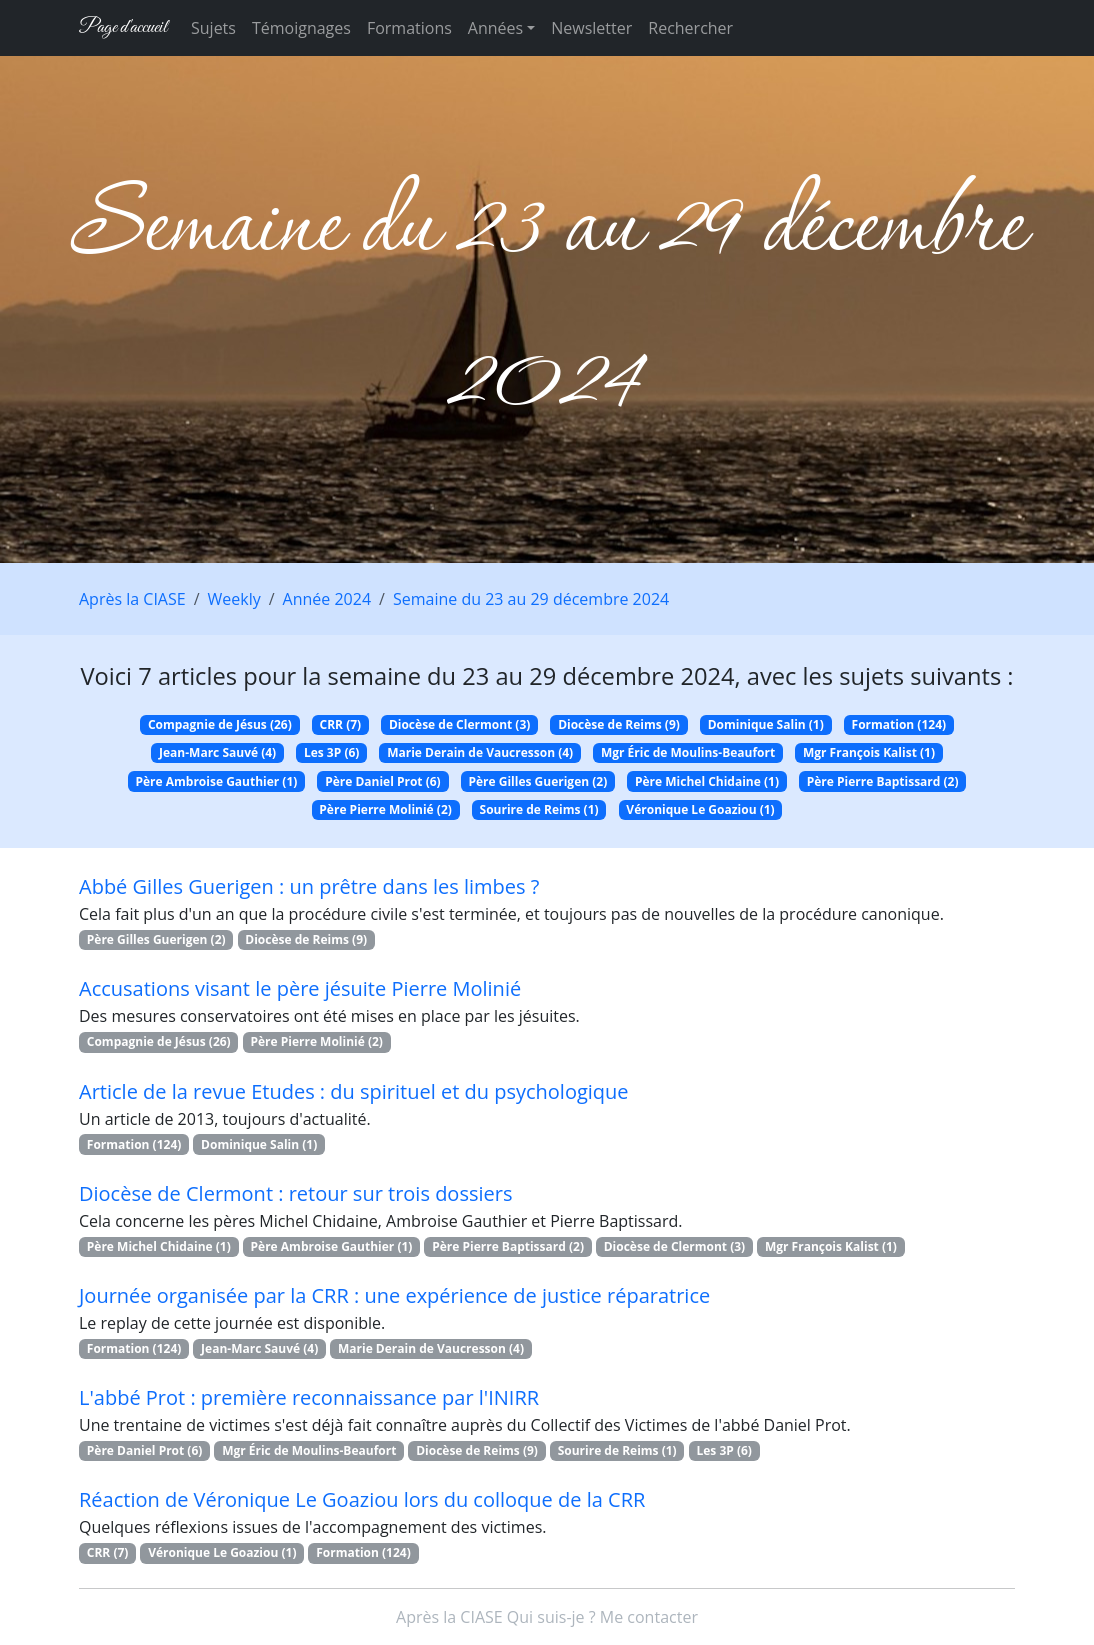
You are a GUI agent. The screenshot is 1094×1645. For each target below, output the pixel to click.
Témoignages (301, 28)
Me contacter (649, 1617)
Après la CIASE (132, 599)
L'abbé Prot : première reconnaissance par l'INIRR (309, 1397)
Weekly (234, 599)
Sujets (213, 28)
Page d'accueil (123, 27)
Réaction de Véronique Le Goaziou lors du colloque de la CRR (362, 1499)
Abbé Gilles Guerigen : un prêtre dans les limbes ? (309, 886)
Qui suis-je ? (551, 1617)
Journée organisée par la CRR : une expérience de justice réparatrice (394, 1295)
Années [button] (495, 28)
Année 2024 (327, 599)
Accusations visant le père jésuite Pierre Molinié (300, 988)
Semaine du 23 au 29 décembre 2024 (531, 599)
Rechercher (690, 28)
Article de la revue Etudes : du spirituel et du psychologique (354, 1091)
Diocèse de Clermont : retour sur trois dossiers (295, 1193)
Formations (409, 28)
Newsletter (591, 28)
